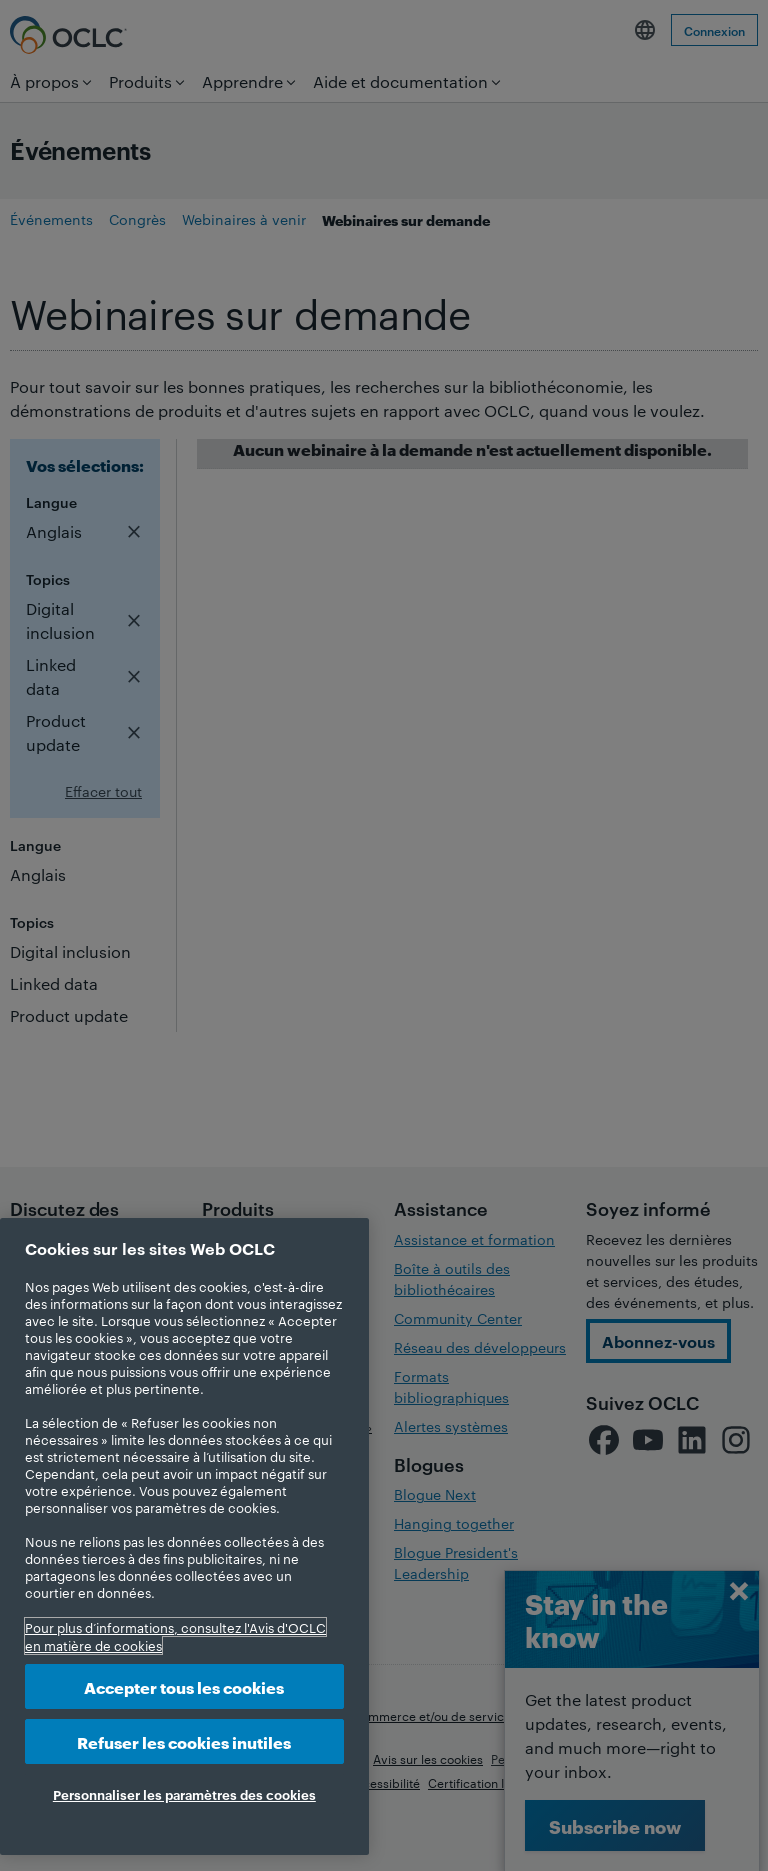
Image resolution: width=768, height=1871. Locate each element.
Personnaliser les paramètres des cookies (184, 1794)
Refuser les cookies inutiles (184, 1741)
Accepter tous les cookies (184, 1686)
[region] (184, 1536)
